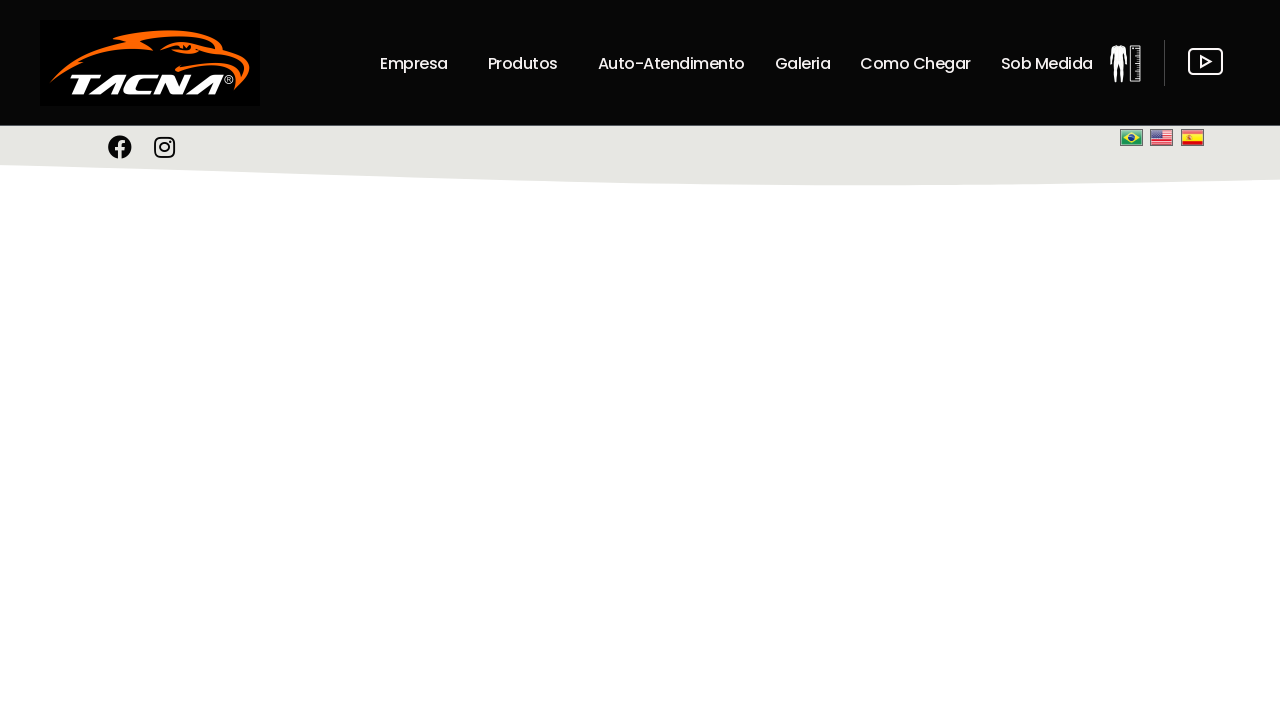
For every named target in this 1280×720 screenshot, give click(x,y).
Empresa (414, 63)
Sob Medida (1047, 63)
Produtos (523, 63)
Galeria (803, 63)
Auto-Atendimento (671, 63)
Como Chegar (915, 63)
